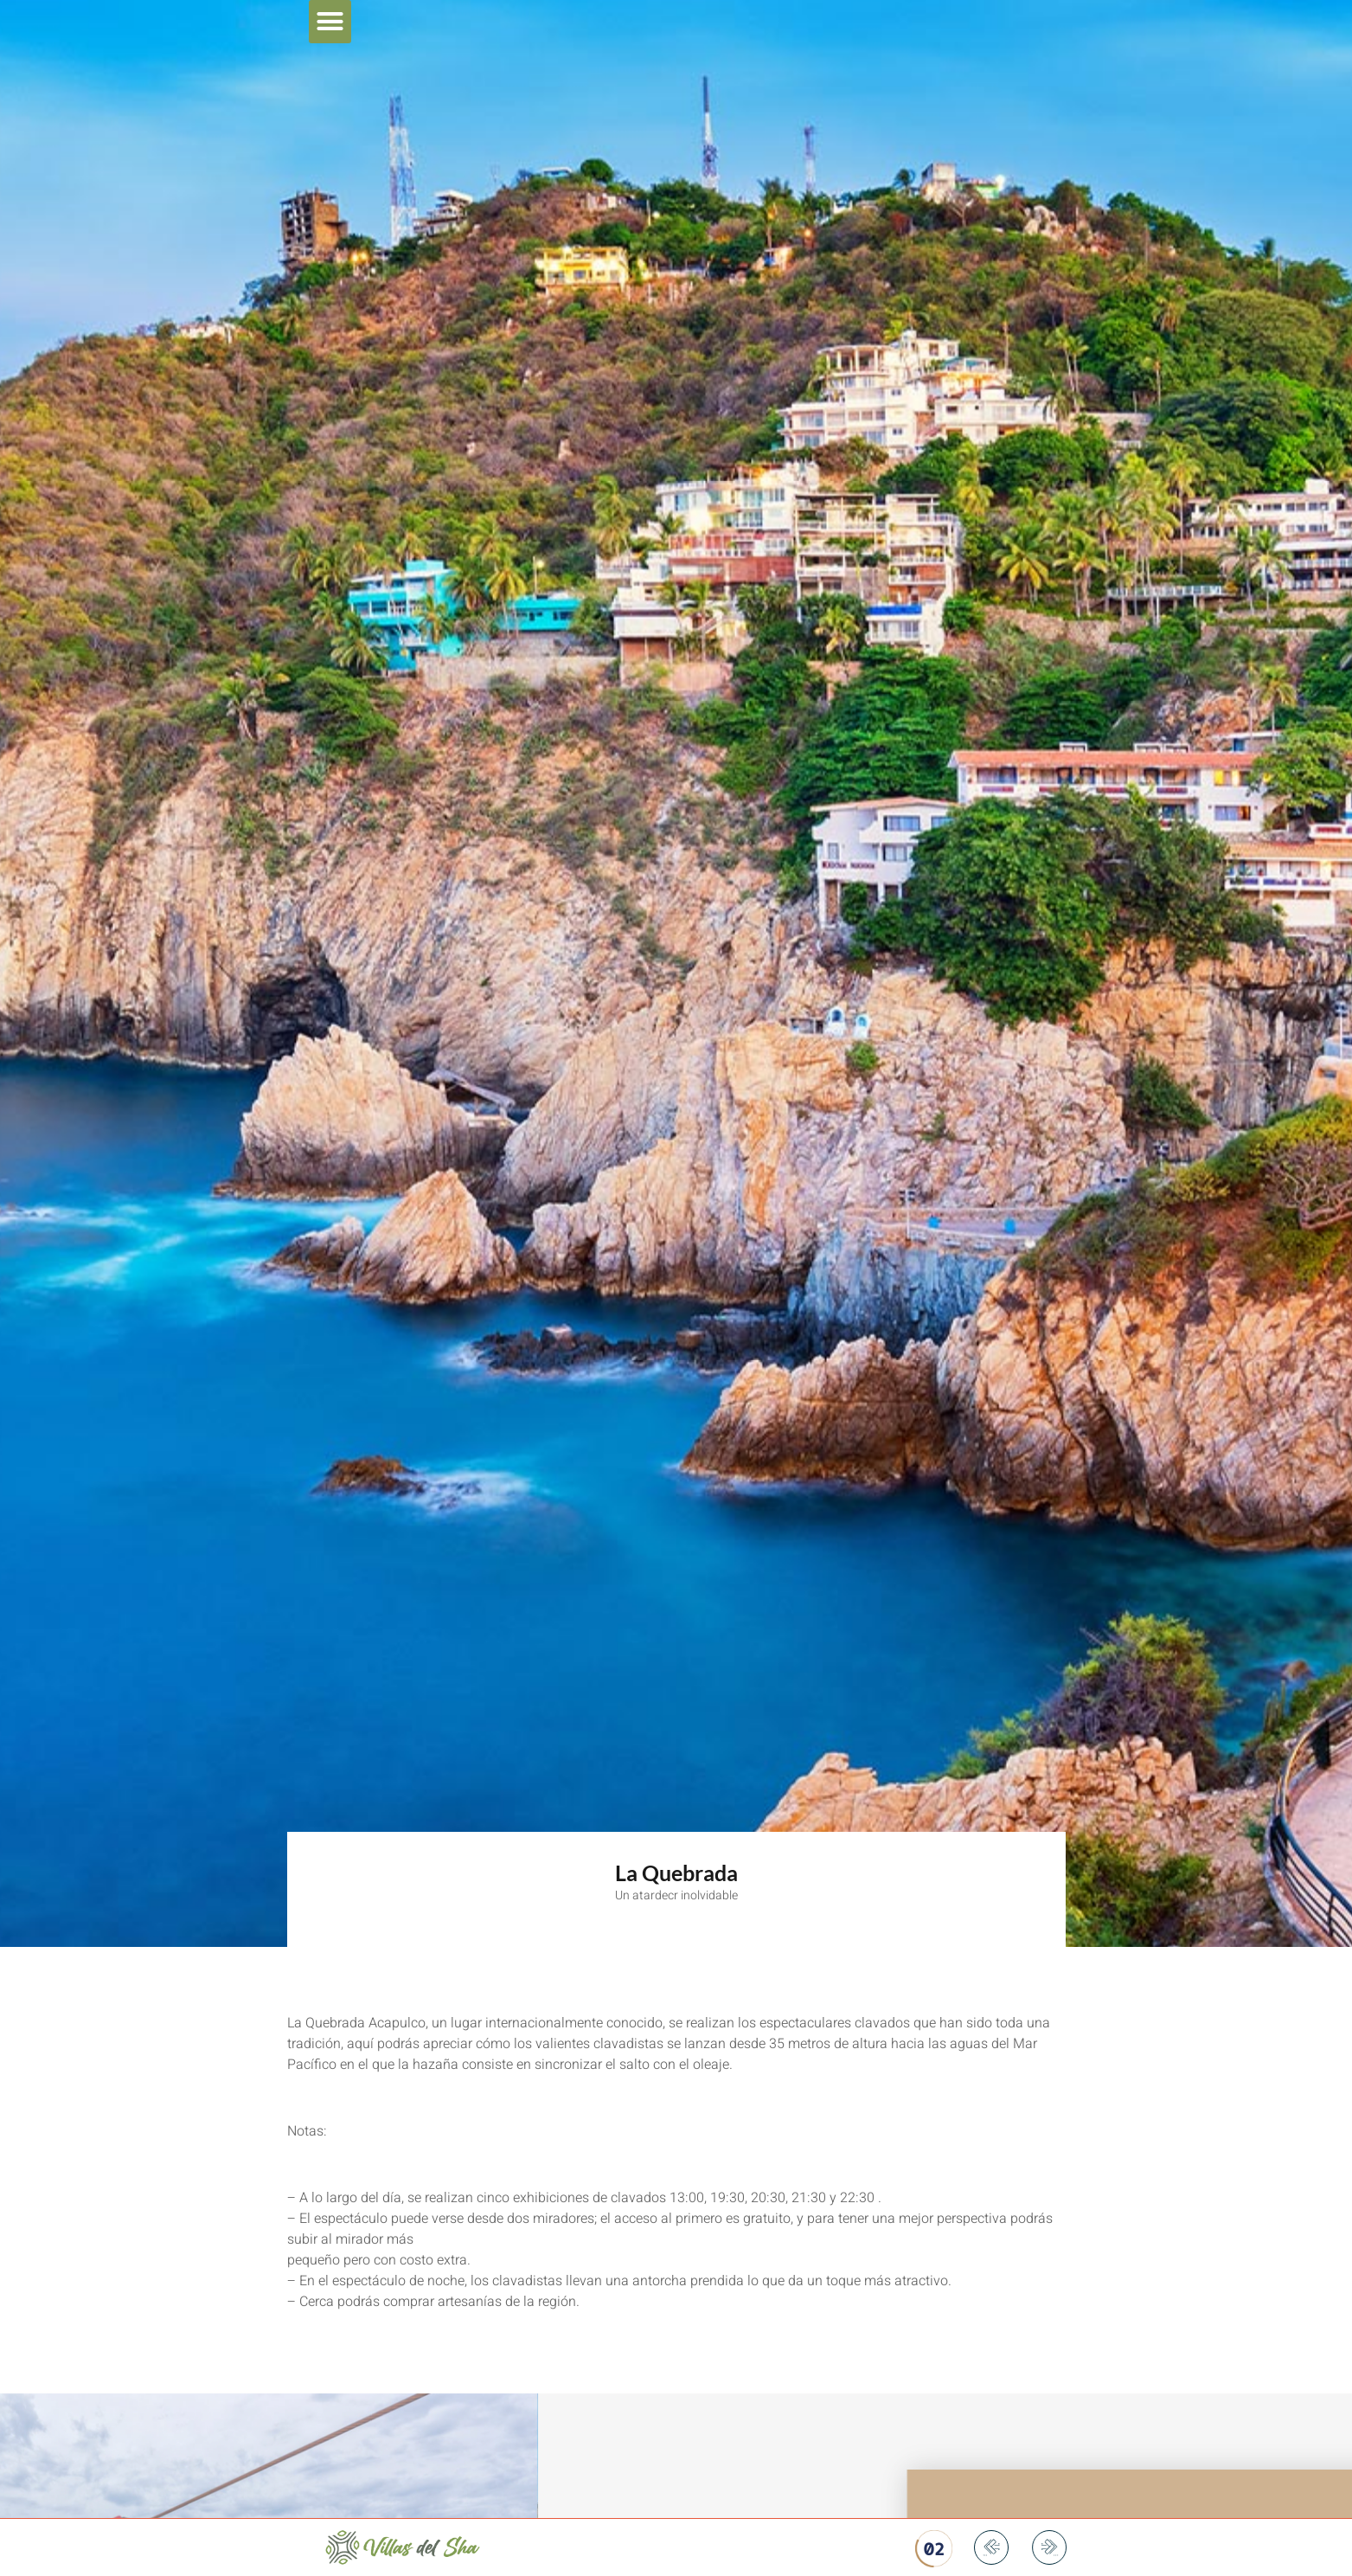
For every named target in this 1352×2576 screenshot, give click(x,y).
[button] (330, 21)
